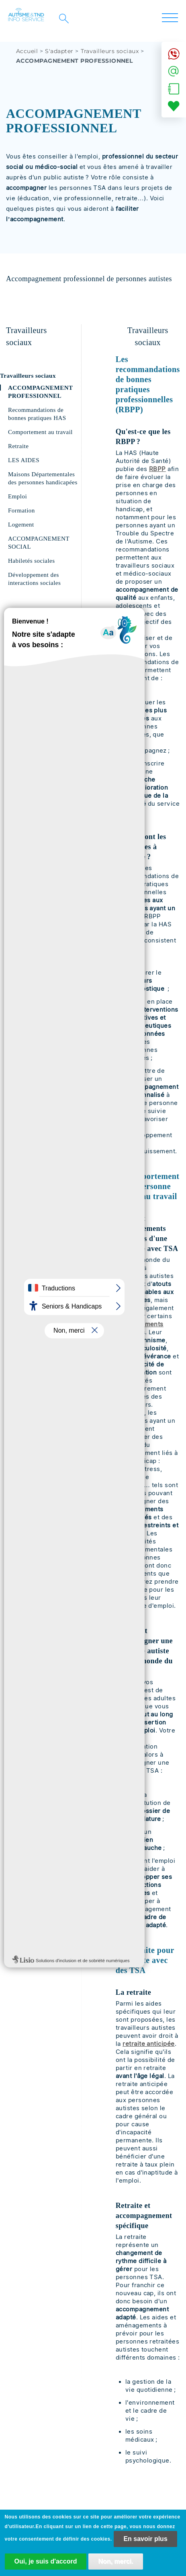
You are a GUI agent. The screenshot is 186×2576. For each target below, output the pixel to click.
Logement (21, 524)
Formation (21, 510)
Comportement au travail (40, 432)
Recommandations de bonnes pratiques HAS (37, 414)
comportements (140, 1324)
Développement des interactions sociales (34, 579)
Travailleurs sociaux (110, 51)
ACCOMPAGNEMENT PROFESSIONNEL (40, 392)
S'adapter (59, 51)
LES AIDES (23, 460)
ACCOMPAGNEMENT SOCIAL (38, 542)
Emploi (17, 496)
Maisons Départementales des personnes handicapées (43, 478)
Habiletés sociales (31, 561)
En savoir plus (145, 2538)
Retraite (18, 446)
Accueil (27, 51)
